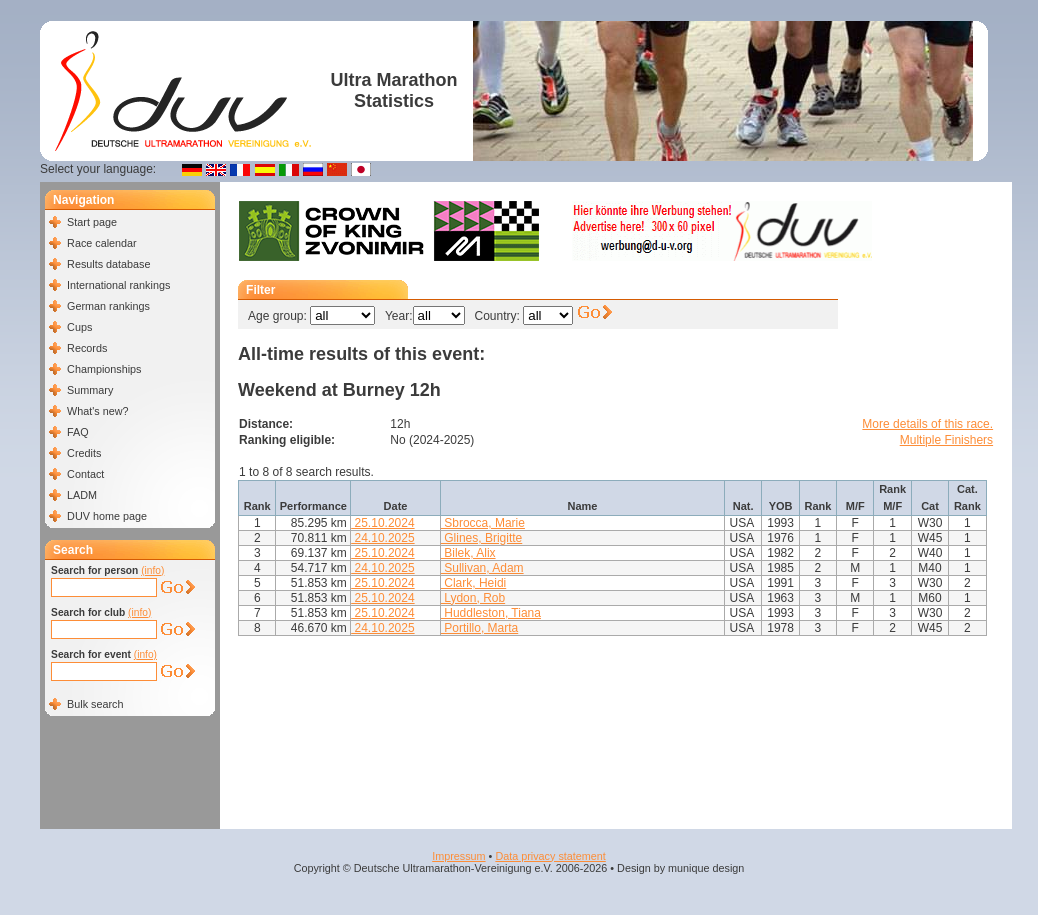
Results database (108, 264)
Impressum (458, 856)
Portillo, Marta (479, 628)
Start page (92, 222)
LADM (82, 495)
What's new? (97, 411)
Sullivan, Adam (482, 568)
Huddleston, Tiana (491, 613)
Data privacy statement (550, 856)
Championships (104, 369)
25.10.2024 (382, 523)
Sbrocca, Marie (483, 523)
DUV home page (107, 516)
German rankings (108, 306)
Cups (79, 327)
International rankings (118, 285)
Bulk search (95, 704)
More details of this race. (927, 424)
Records (87, 348)
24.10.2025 (382, 538)
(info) (152, 570)
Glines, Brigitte (481, 538)
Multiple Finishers (946, 440)
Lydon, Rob (473, 598)
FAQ (78, 432)
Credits (84, 453)
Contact (85, 474)
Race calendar (102, 243)
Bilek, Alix (468, 553)
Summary (90, 390)
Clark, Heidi (473, 583)
